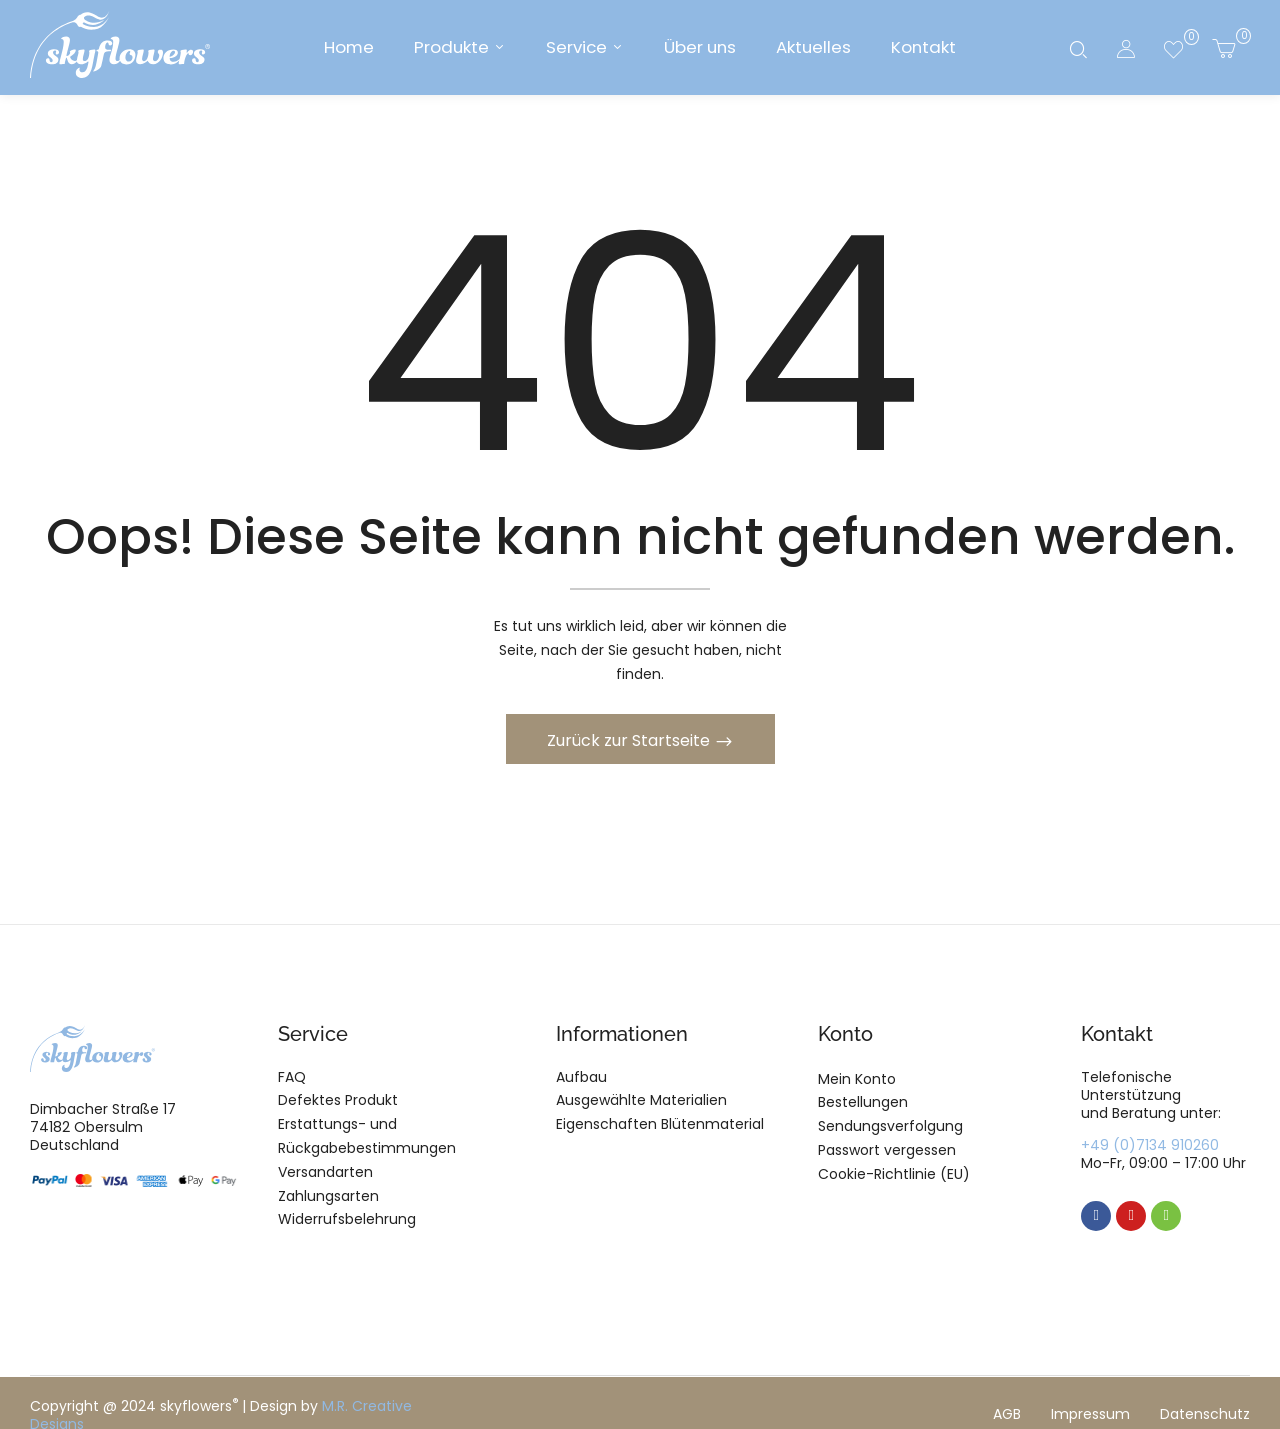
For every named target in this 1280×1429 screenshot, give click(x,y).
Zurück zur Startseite (630, 743)
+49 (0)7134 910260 (1150, 1148)
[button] (1223, 48)
